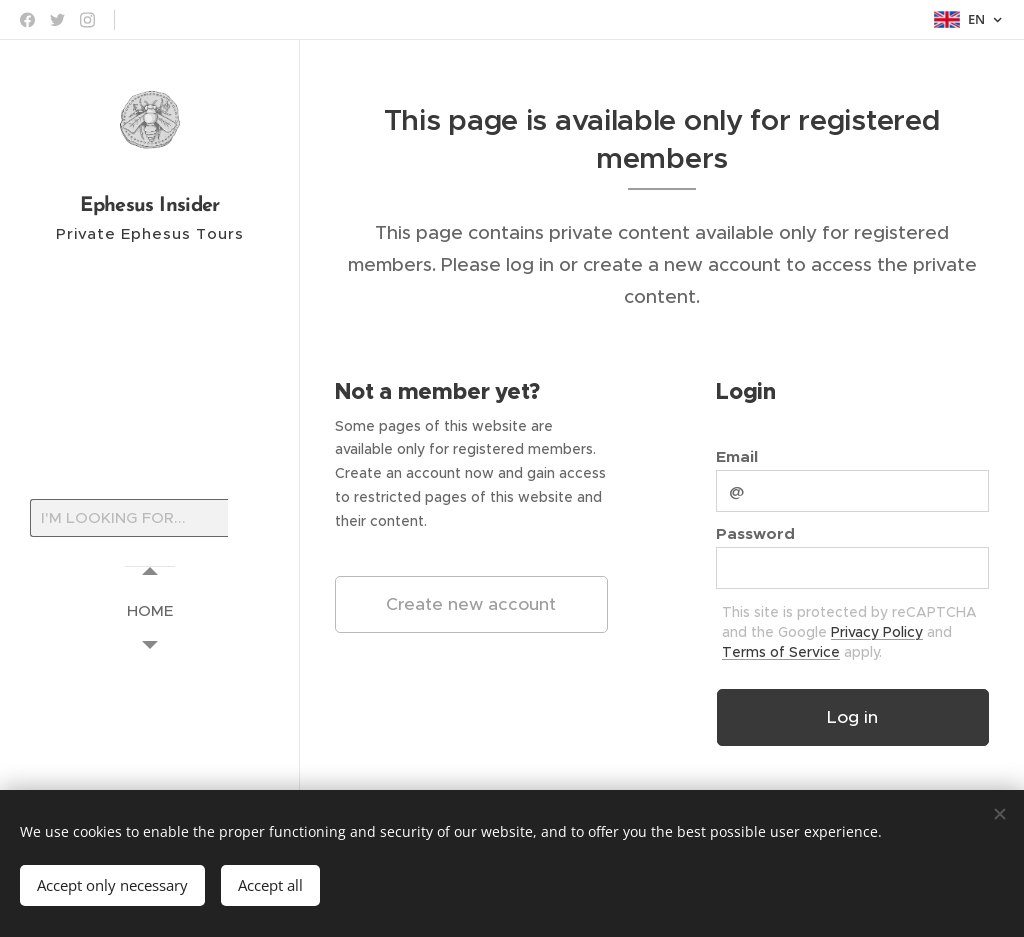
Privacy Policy (877, 632)
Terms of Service (781, 652)
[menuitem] (150, 610)
